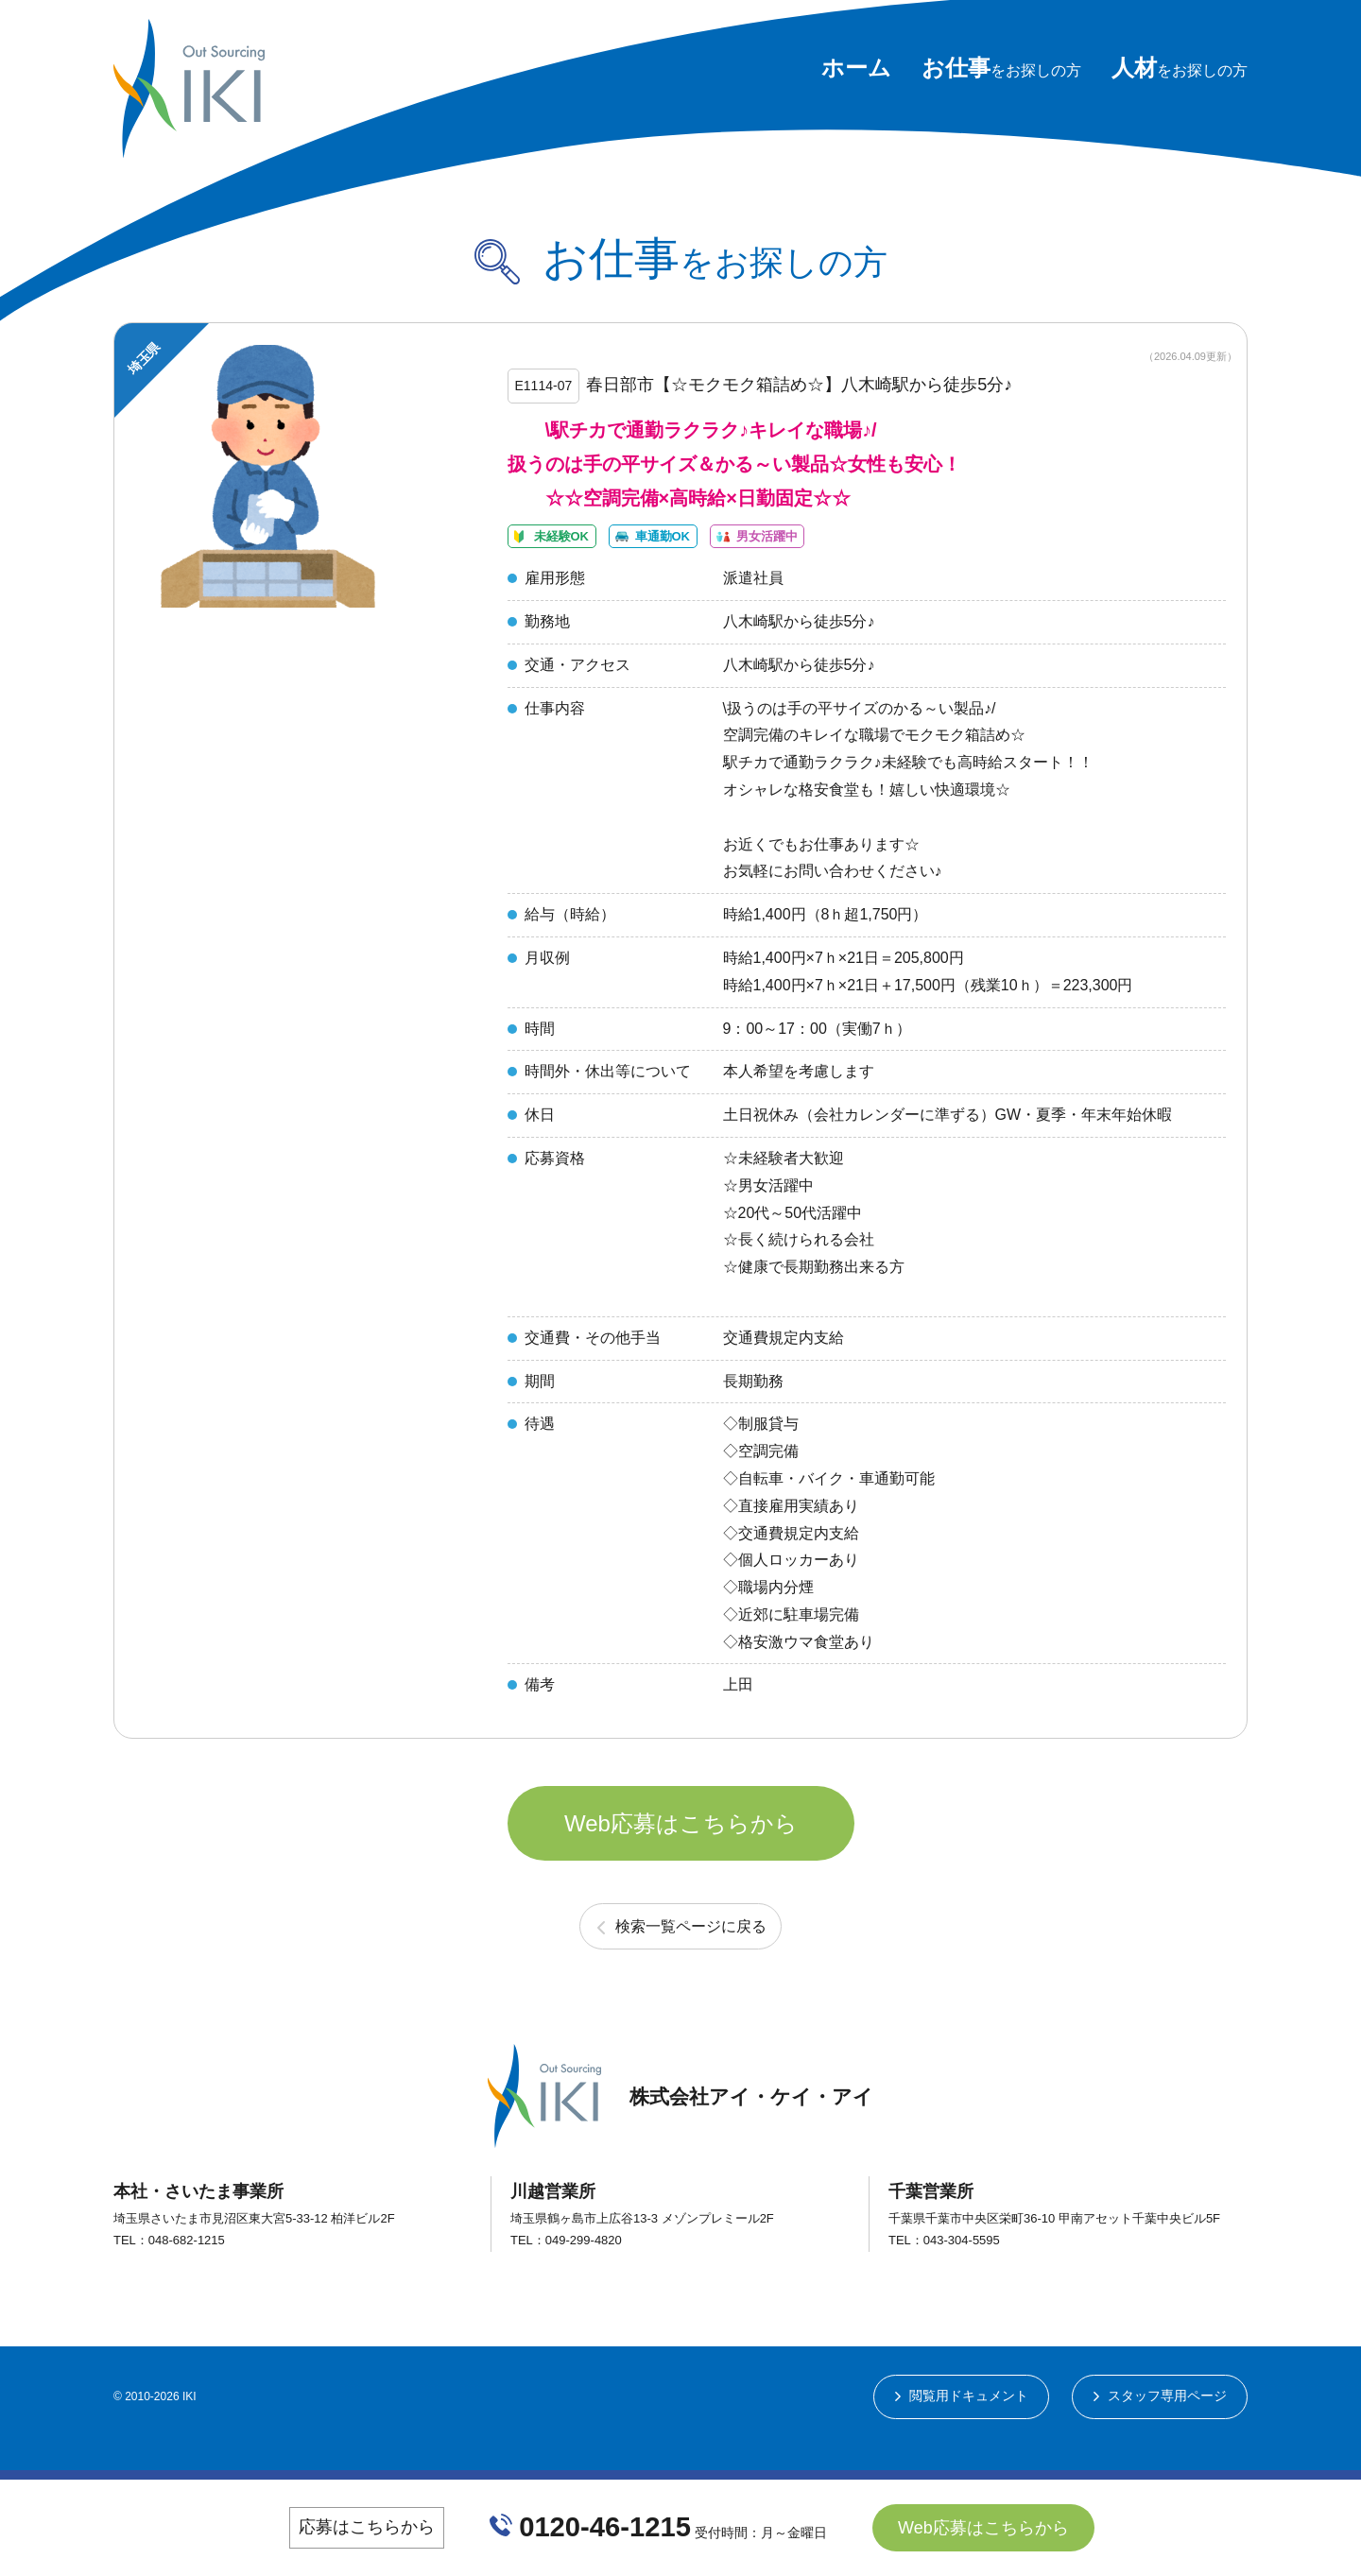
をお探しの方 (1001, 70)
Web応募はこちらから (681, 1851)
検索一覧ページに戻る (691, 1959)
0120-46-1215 (605, 2527)
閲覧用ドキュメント (967, 2430)
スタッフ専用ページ (1167, 2430)
